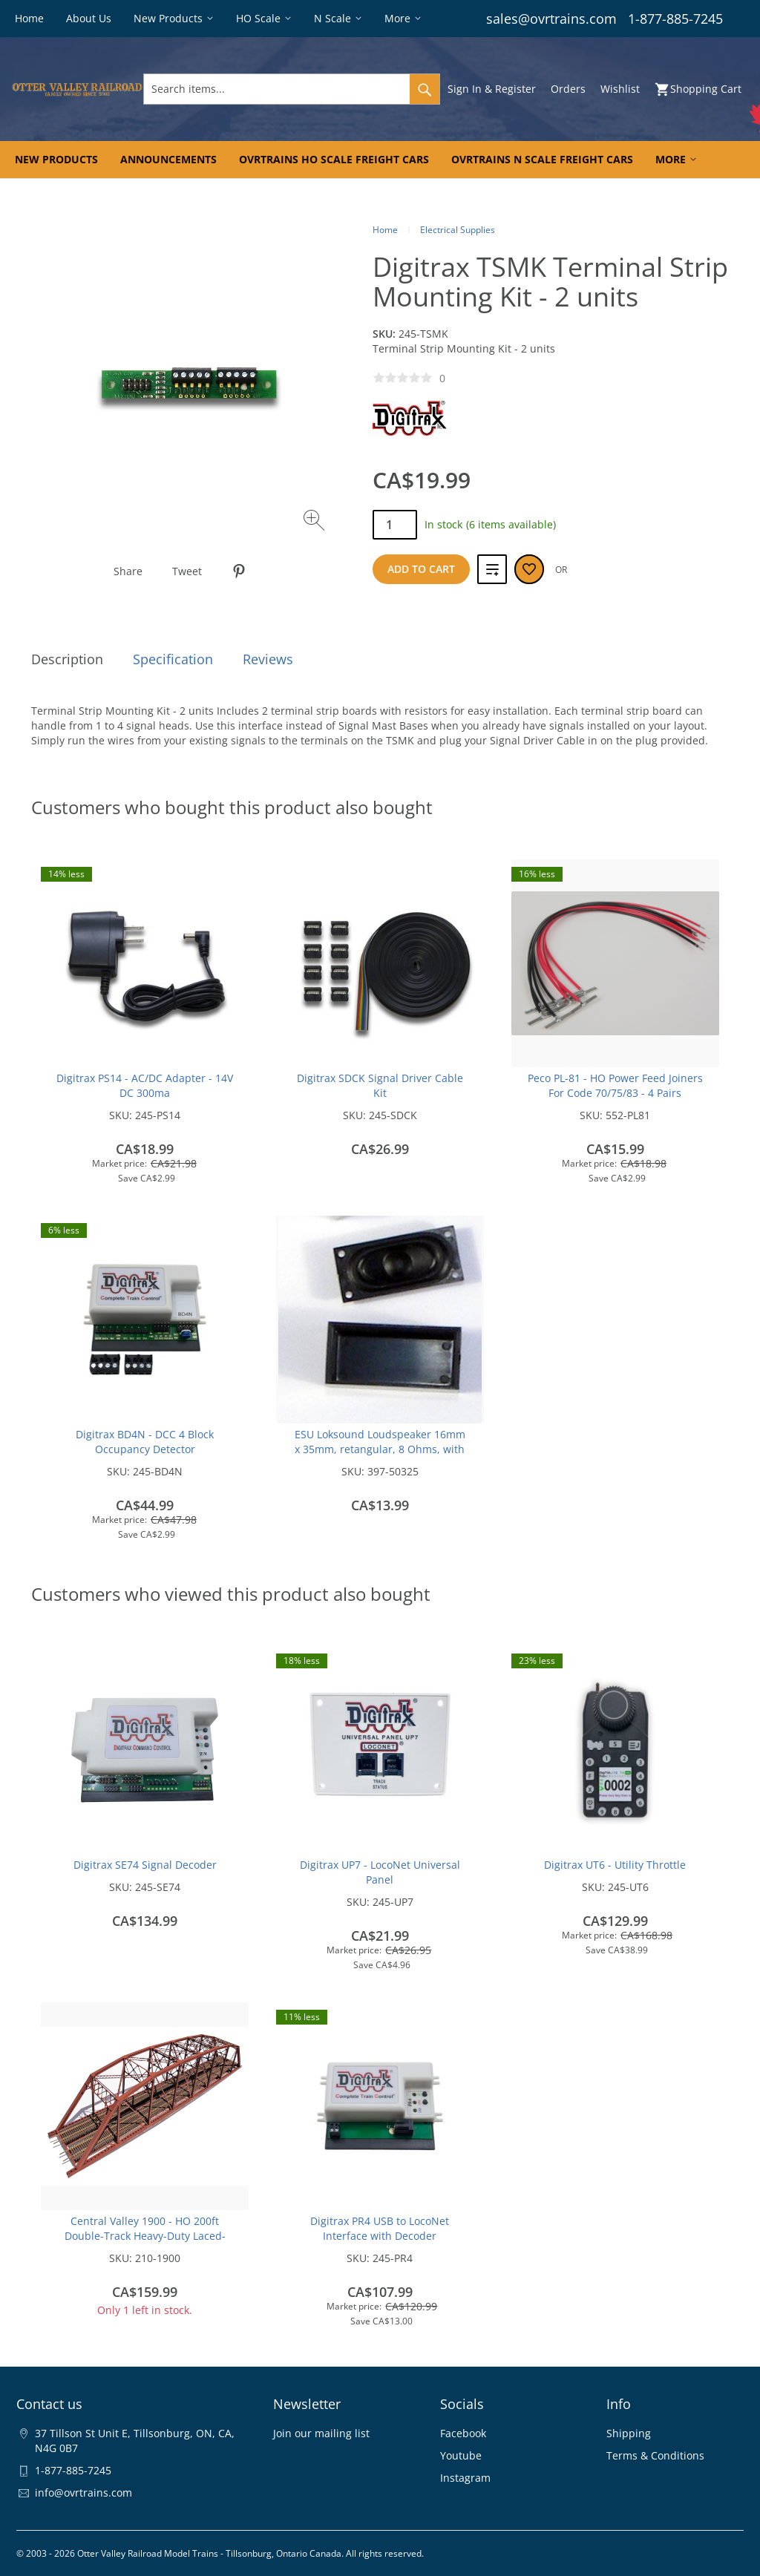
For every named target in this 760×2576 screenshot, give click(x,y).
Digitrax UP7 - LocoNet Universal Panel (380, 1872)
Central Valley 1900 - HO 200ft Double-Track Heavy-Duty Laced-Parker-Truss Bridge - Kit (145, 2236)
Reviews (268, 659)
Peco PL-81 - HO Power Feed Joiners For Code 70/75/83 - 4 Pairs (615, 1085)
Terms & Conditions (655, 2455)
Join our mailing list (321, 2433)
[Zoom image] (316, 522)
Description (67, 659)
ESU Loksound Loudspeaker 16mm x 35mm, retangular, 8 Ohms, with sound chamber (380, 1449)
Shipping (628, 2433)
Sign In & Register (492, 89)
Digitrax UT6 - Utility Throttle (615, 1865)
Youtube (461, 2455)
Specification (173, 659)
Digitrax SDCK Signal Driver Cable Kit (380, 1085)
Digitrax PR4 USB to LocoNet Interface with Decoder (379, 2228)
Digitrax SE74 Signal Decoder (145, 1865)
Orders (568, 89)
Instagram (465, 2478)
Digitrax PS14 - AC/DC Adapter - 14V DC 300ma (144, 1085)
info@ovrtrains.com (83, 2492)
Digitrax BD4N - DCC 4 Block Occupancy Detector (145, 1441)
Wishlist (620, 89)
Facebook (463, 2433)
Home (385, 229)
